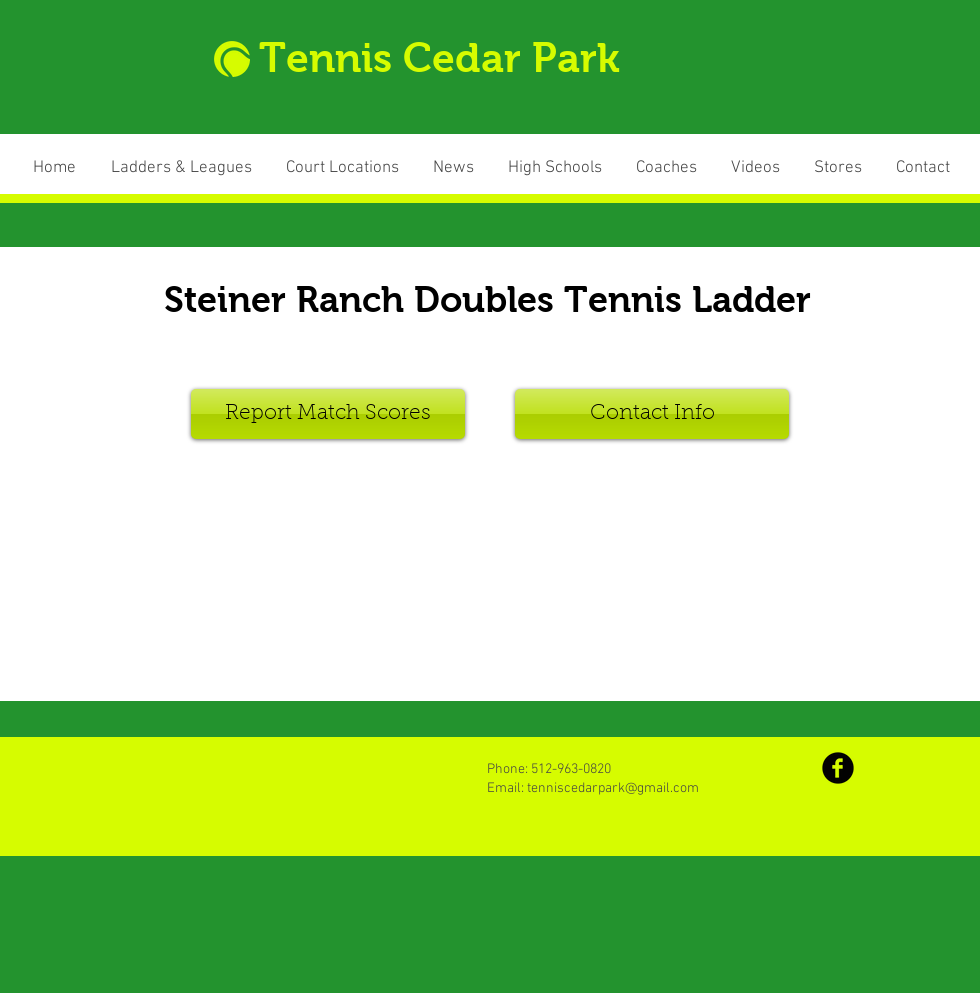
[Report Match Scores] (328, 414)
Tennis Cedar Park (439, 58)
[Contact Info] (652, 414)
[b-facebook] (838, 768)
